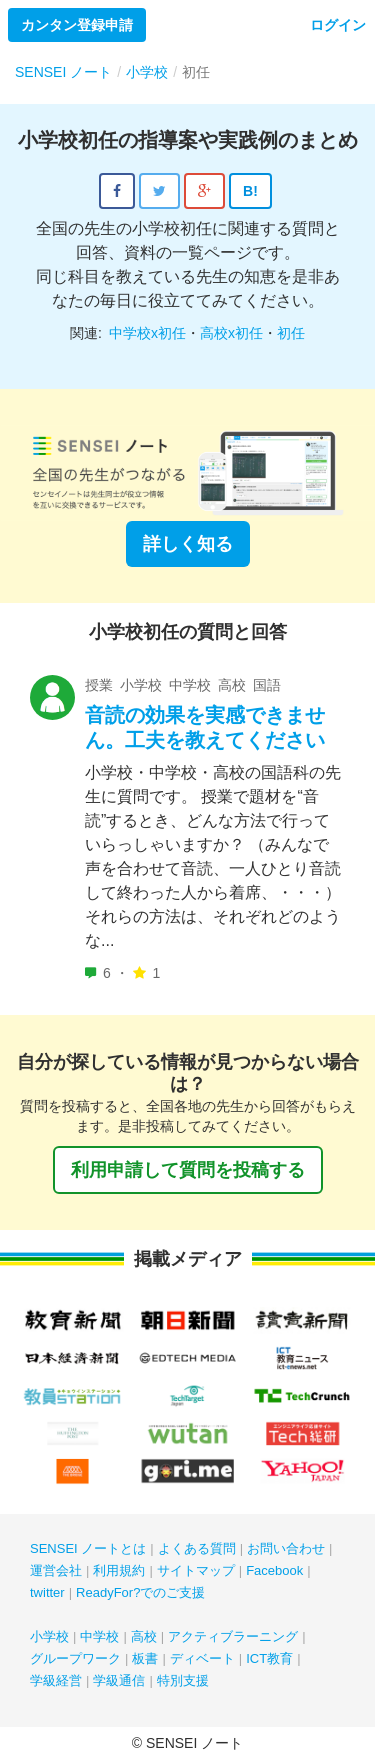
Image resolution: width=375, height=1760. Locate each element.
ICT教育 (269, 1658)
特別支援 (183, 1680)
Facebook (274, 1570)
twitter (47, 1592)
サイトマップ (196, 1570)
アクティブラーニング (233, 1636)
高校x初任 (231, 333)
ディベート (202, 1658)
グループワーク (75, 1658)
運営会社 (56, 1570)
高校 (144, 1636)
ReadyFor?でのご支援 (140, 1592)
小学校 (49, 1636)
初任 (291, 333)
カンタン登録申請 (77, 25)
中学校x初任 (147, 333)
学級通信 (119, 1680)
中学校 (99, 1636)
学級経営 (56, 1680)
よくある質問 (197, 1548)
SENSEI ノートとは (88, 1548)
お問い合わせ (286, 1548)
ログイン (338, 25)
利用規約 (119, 1570)
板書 (145, 1658)
